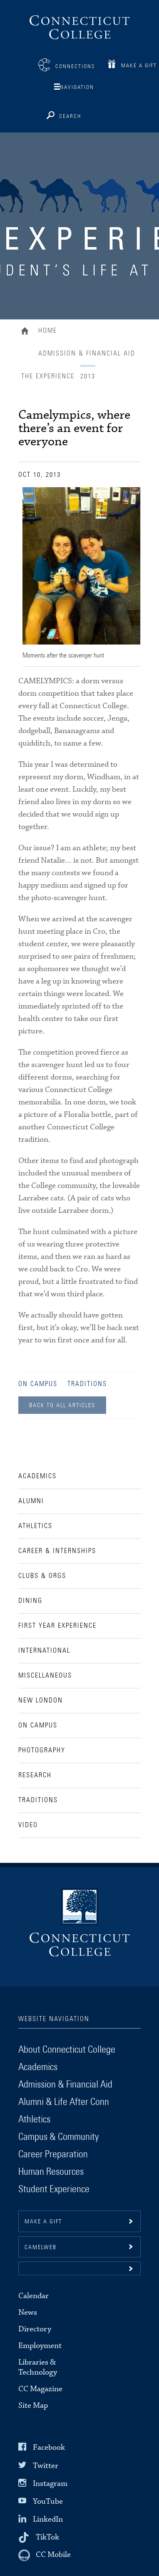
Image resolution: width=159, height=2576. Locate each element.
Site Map (33, 2405)
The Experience (48, 376)
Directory (34, 2329)
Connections (75, 66)
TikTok (47, 2537)
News (27, 2312)
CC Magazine (40, 2389)
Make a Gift (139, 66)
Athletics (34, 2120)
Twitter (45, 2465)
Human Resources (51, 2172)
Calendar (33, 2296)
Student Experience (53, 2189)
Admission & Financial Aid (86, 353)
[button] (79, 2268)
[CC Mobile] (44, 2555)
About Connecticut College (66, 2050)
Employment (40, 2345)
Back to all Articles (62, 1405)
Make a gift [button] (43, 2222)
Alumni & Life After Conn (63, 2102)
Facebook (49, 2447)
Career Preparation (53, 2154)
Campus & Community (58, 2137)
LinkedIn (48, 2519)
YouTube (48, 2501)
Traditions (87, 1384)
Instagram (50, 2483)
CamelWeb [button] (41, 2247)
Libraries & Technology (37, 2367)
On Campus (37, 1384)
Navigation (77, 87)
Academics (37, 2067)
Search (70, 116)
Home (26, 331)
